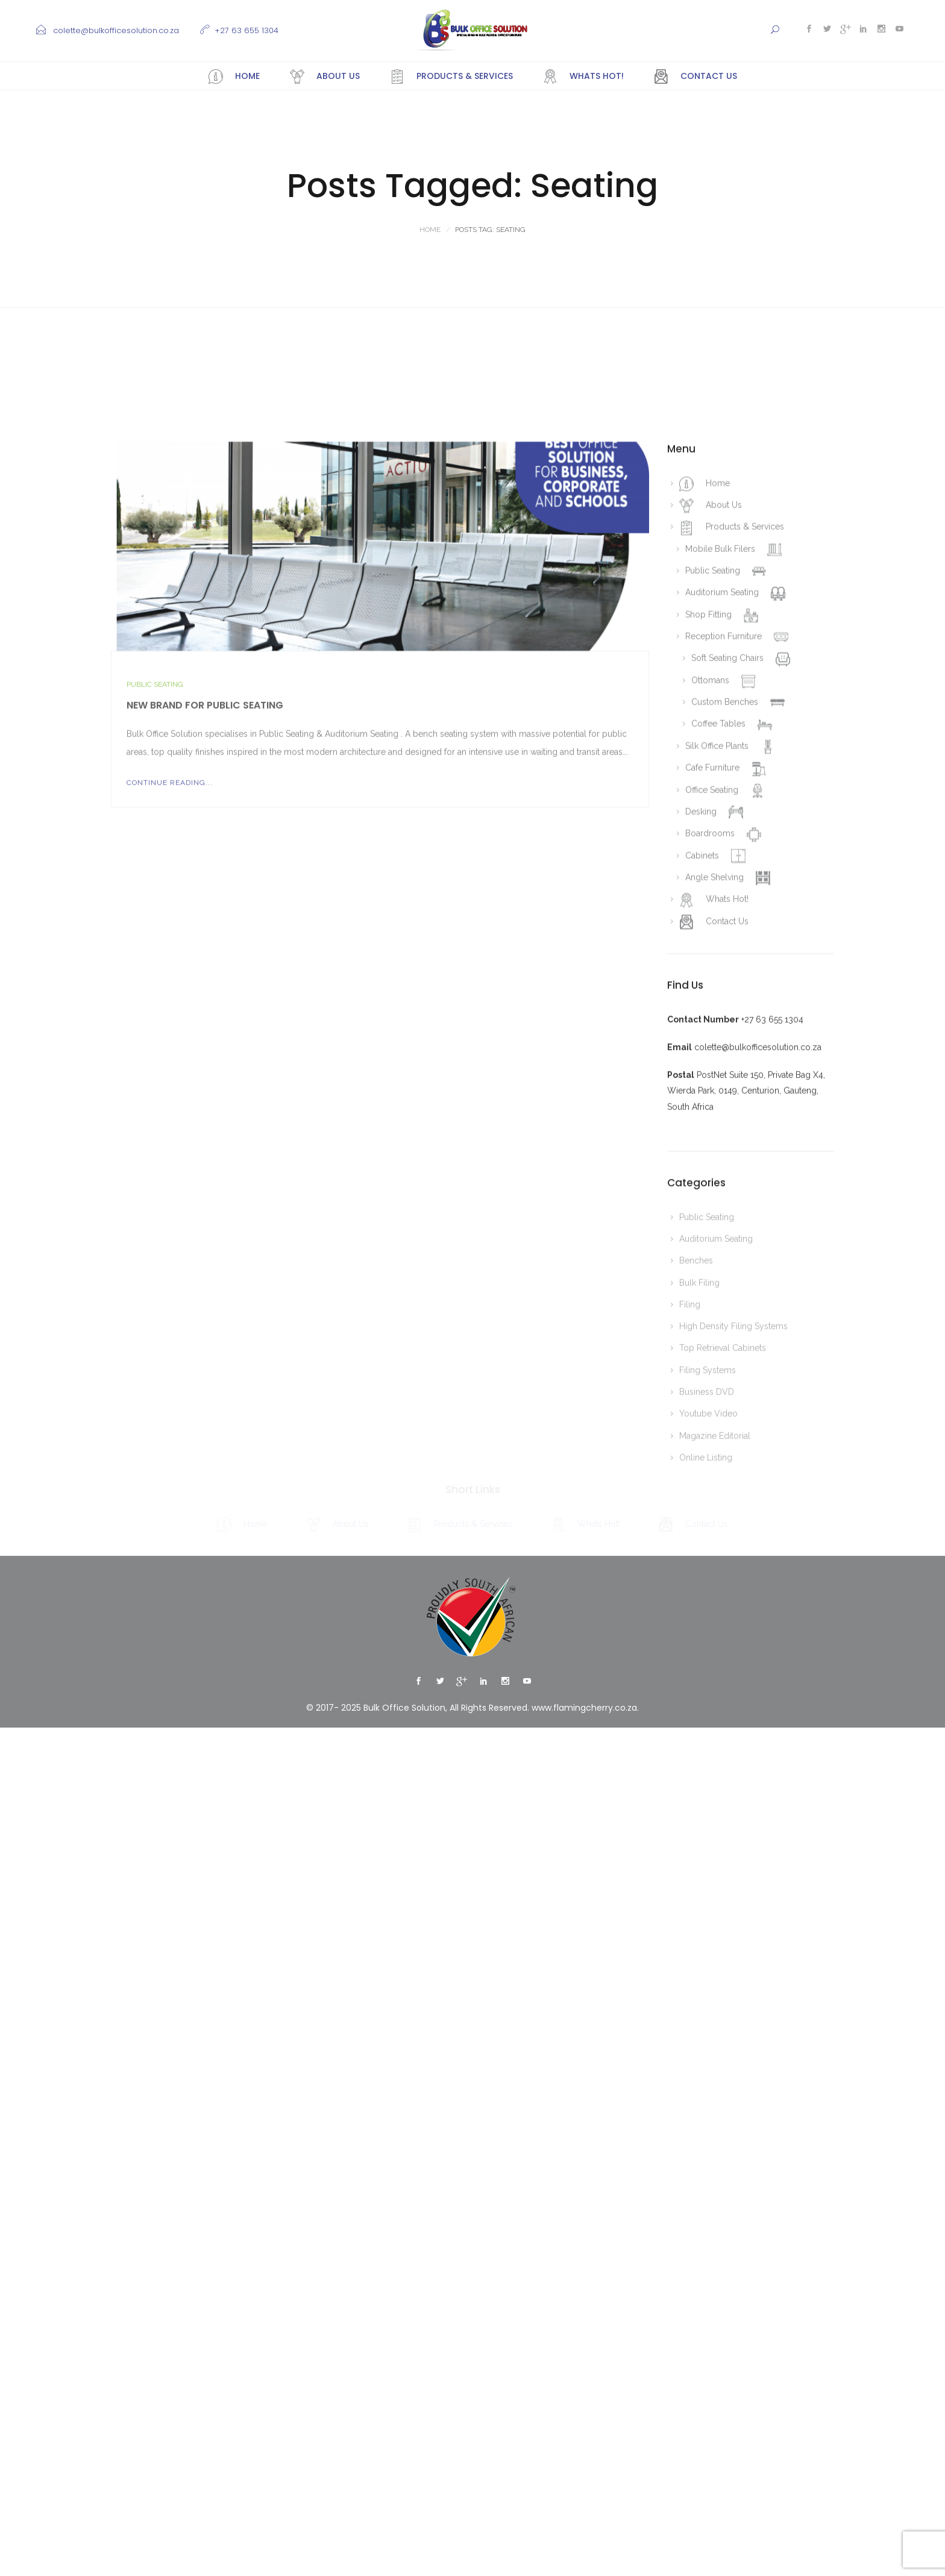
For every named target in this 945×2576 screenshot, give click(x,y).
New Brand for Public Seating (205, 1038)
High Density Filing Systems (733, 1659)
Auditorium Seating (716, 1572)
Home (430, 229)
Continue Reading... (170, 1116)
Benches (696, 1594)
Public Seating (155, 1018)
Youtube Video (708, 1747)
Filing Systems (707, 1703)
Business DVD (706, 1725)
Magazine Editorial (714, 1769)
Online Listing (705, 1791)
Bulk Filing (699, 1616)
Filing (689, 1638)
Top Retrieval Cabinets (722, 1681)
